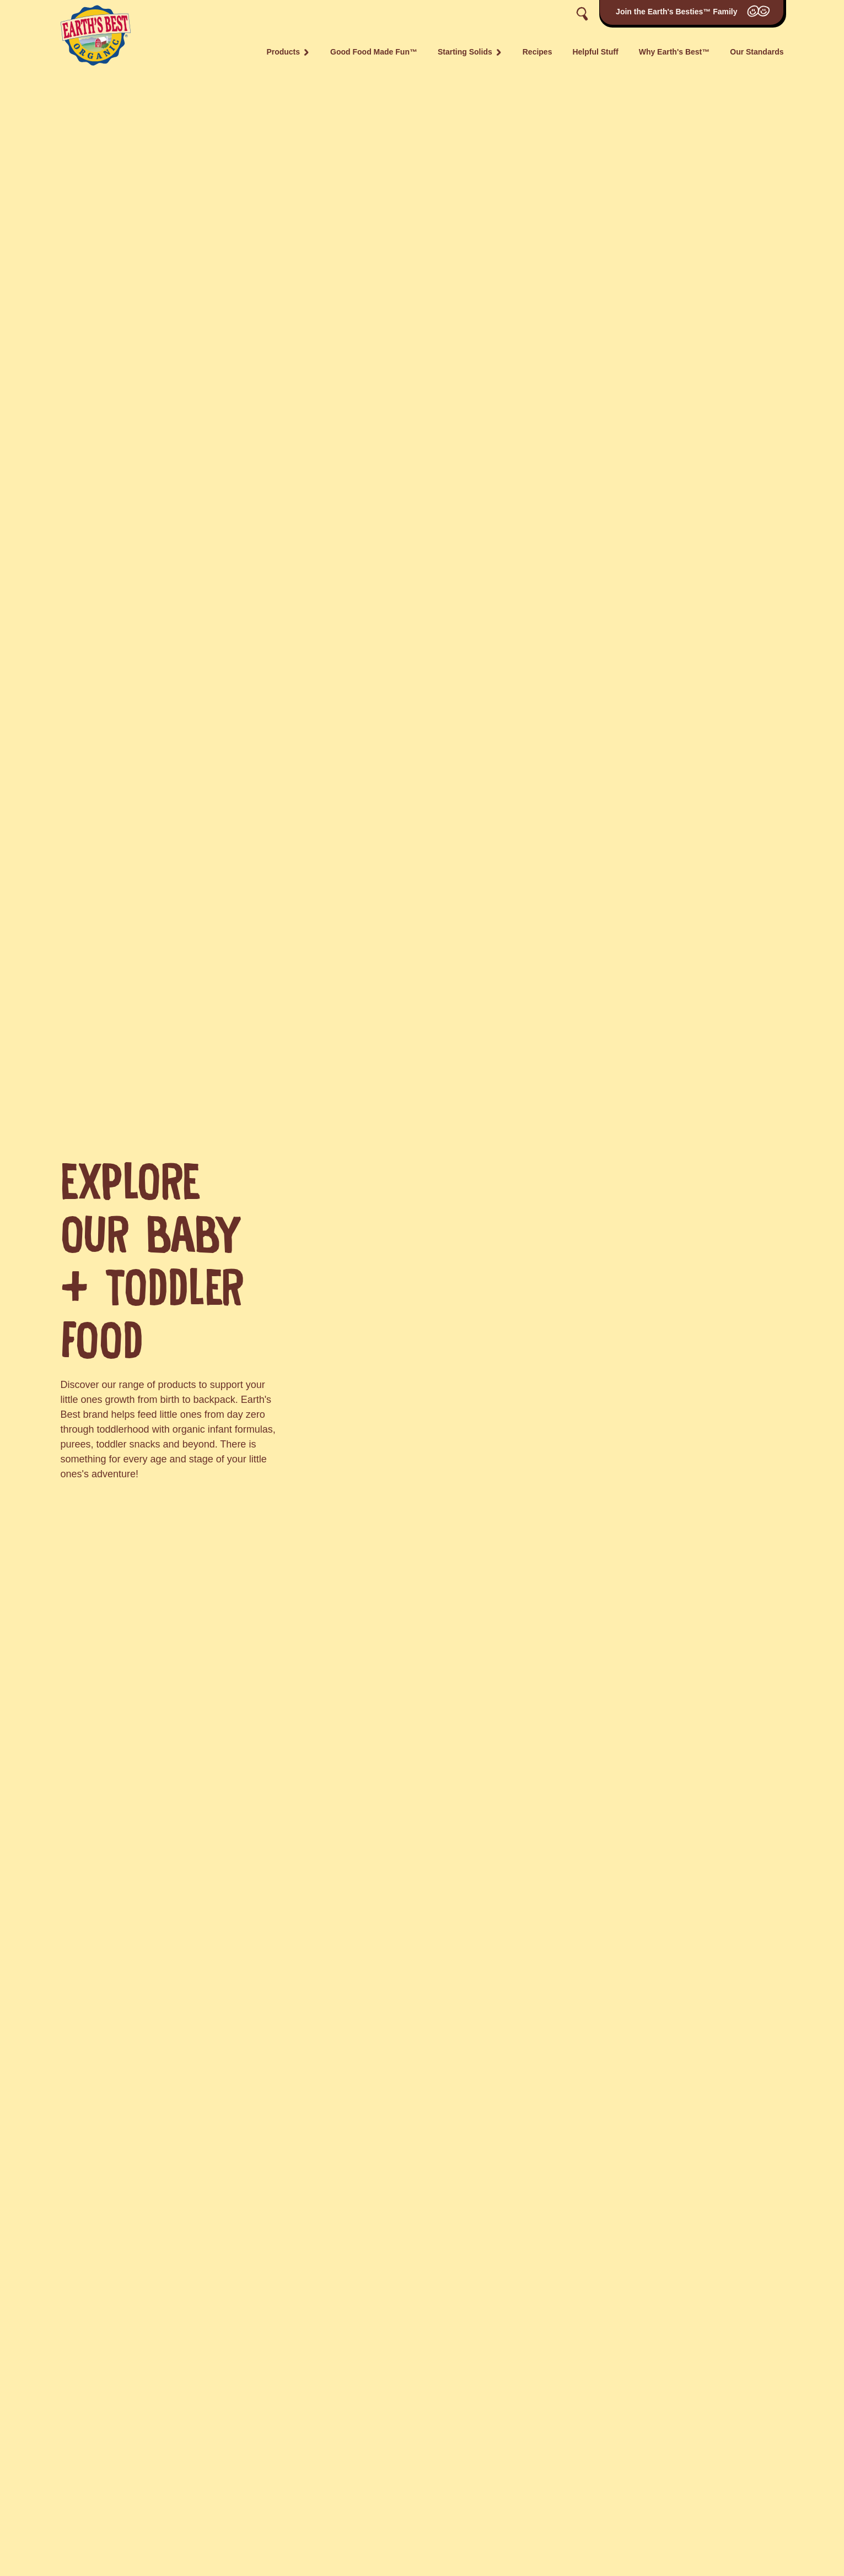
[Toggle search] (582, 14)
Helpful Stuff (595, 51)
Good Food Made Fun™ (373, 51)
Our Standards (756, 51)
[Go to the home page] (96, 34)
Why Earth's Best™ (674, 51)
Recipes (537, 51)
